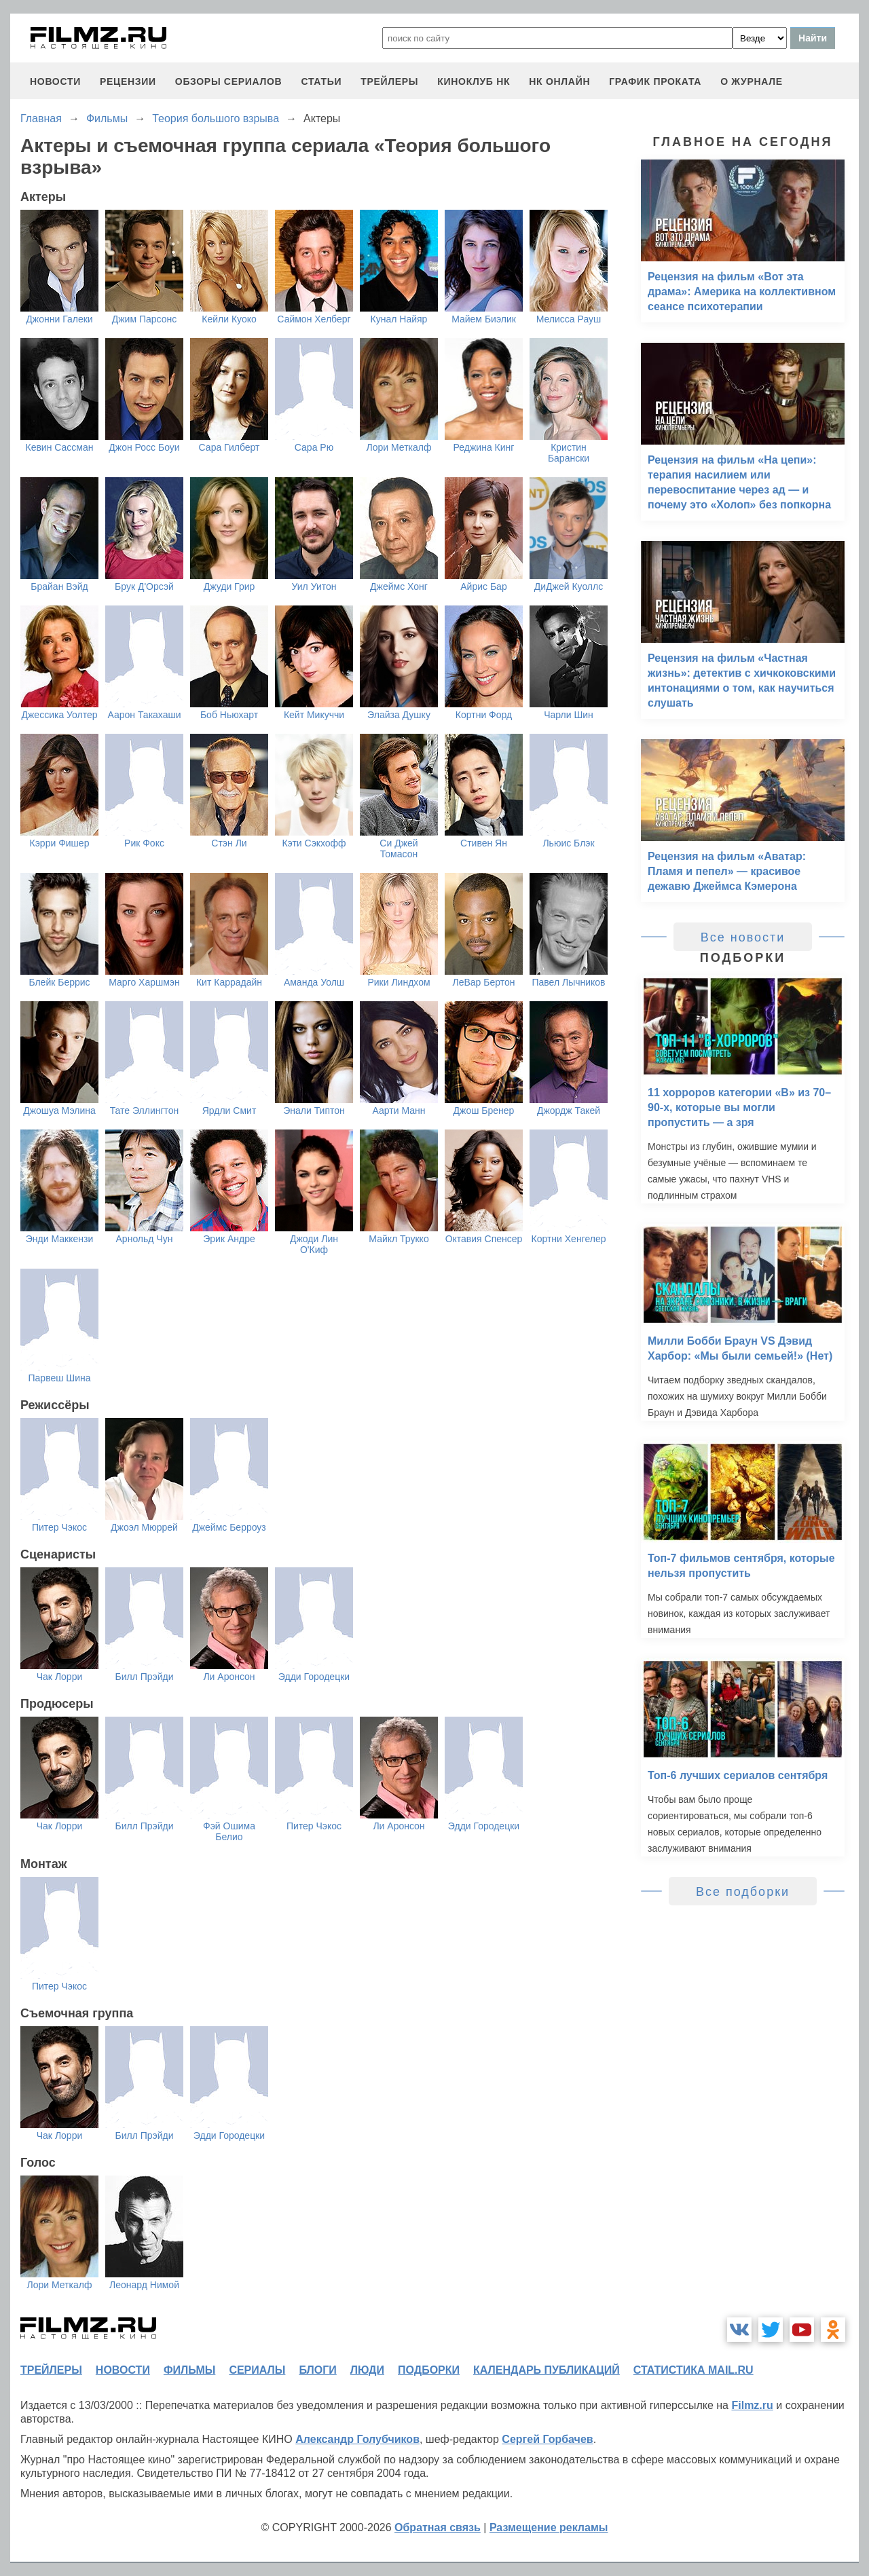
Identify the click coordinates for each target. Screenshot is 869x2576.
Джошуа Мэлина (59, 1110)
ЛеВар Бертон (484, 982)
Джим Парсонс (144, 319)
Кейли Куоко (229, 319)
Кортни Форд (484, 714)
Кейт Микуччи (314, 714)
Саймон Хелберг (313, 319)
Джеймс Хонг (399, 586)
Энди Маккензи (59, 1238)
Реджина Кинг (484, 447)
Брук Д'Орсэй (144, 586)
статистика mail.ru (693, 2370)
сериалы (257, 2370)
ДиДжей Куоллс (568, 586)
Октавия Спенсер (484, 1238)
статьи (321, 81)
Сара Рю (314, 447)
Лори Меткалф (399, 447)
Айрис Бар (483, 586)
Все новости (743, 937)
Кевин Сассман (59, 447)
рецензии (128, 81)
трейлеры (389, 81)
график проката (655, 81)
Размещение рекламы (548, 2527)
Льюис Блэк (568, 843)
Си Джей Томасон (399, 848)
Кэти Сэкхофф (314, 843)
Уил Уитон (313, 586)
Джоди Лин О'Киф (314, 1244)
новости (55, 81)
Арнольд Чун (144, 1238)
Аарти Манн (399, 1110)
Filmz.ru (752, 2405)
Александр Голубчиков (357, 2439)
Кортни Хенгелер (569, 1238)
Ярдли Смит (229, 1110)
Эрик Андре (229, 1238)
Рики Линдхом (398, 982)
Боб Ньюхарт (229, 714)
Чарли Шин (568, 714)
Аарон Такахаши (144, 714)
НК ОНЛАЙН (559, 81)
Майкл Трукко (398, 1238)
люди (367, 2370)
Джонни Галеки (59, 319)
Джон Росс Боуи (144, 447)
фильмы (189, 2370)
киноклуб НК (473, 81)
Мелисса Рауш (569, 319)
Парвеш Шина (60, 1378)
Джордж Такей (568, 1110)
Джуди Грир (229, 586)
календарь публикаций (546, 2370)
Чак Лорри (60, 1676)
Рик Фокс (144, 843)
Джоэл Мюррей (144, 1527)
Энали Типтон (314, 1110)
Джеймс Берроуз (229, 1527)
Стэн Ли (228, 843)
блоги (317, 2370)
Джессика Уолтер (60, 714)
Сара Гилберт (229, 447)
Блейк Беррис (59, 982)
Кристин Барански (568, 453)
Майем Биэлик (483, 319)
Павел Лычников (568, 982)
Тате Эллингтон (144, 1110)
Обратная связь (437, 2527)
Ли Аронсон (229, 1676)
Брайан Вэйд (59, 586)
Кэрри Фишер (60, 843)
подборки (429, 2370)
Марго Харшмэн (144, 982)
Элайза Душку (398, 714)
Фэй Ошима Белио (229, 1831)
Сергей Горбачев (547, 2439)
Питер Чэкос (59, 1527)
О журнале (751, 81)
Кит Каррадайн (229, 982)
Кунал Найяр (399, 319)
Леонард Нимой (144, 2284)
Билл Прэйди (144, 1676)
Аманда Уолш (314, 982)
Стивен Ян (483, 843)
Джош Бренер (484, 1110)
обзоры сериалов (228, 81)
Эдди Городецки (314, 1676)
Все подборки (743, 1892)
